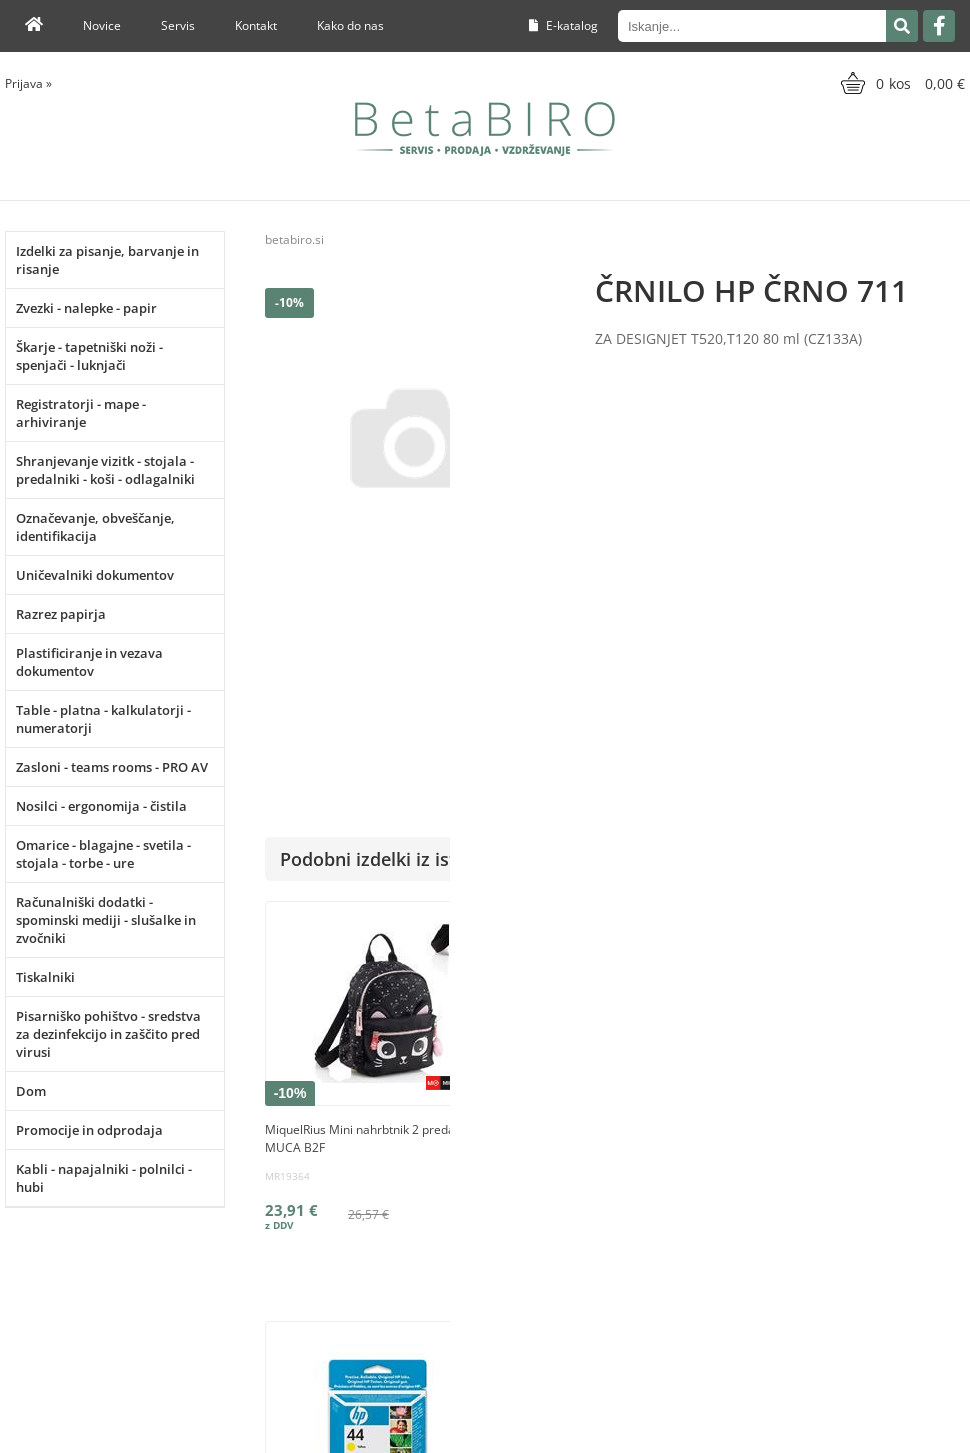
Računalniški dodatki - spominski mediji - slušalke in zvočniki (106, 920)
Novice (102, 25)
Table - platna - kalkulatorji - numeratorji (103, 719)
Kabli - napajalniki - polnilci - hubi (104, 1178)
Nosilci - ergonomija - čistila (101, 806)
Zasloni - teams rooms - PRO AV (112, 767)
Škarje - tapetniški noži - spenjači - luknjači (89, 356)
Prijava (28, 83)
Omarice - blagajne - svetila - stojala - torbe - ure (103, 854)
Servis (178, 25)
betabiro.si (294, 239)
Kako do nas (350, 25)
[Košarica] (900, 83)
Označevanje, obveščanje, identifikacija (95, 527)
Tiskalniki (45, 977)
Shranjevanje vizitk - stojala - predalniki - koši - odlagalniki (105, 470)
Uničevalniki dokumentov (95, 575)
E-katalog (563, 25)
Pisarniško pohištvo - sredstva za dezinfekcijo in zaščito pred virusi (108, 1034)
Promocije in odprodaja (89, 1130)
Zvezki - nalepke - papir (86, 308)
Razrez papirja (61, 614)
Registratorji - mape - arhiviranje (81, 413)
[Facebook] (939, 26)
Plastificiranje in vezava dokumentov (89, 662)
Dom (31, 1091)
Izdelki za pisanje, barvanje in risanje (107, 260)
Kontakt (256, 25)
